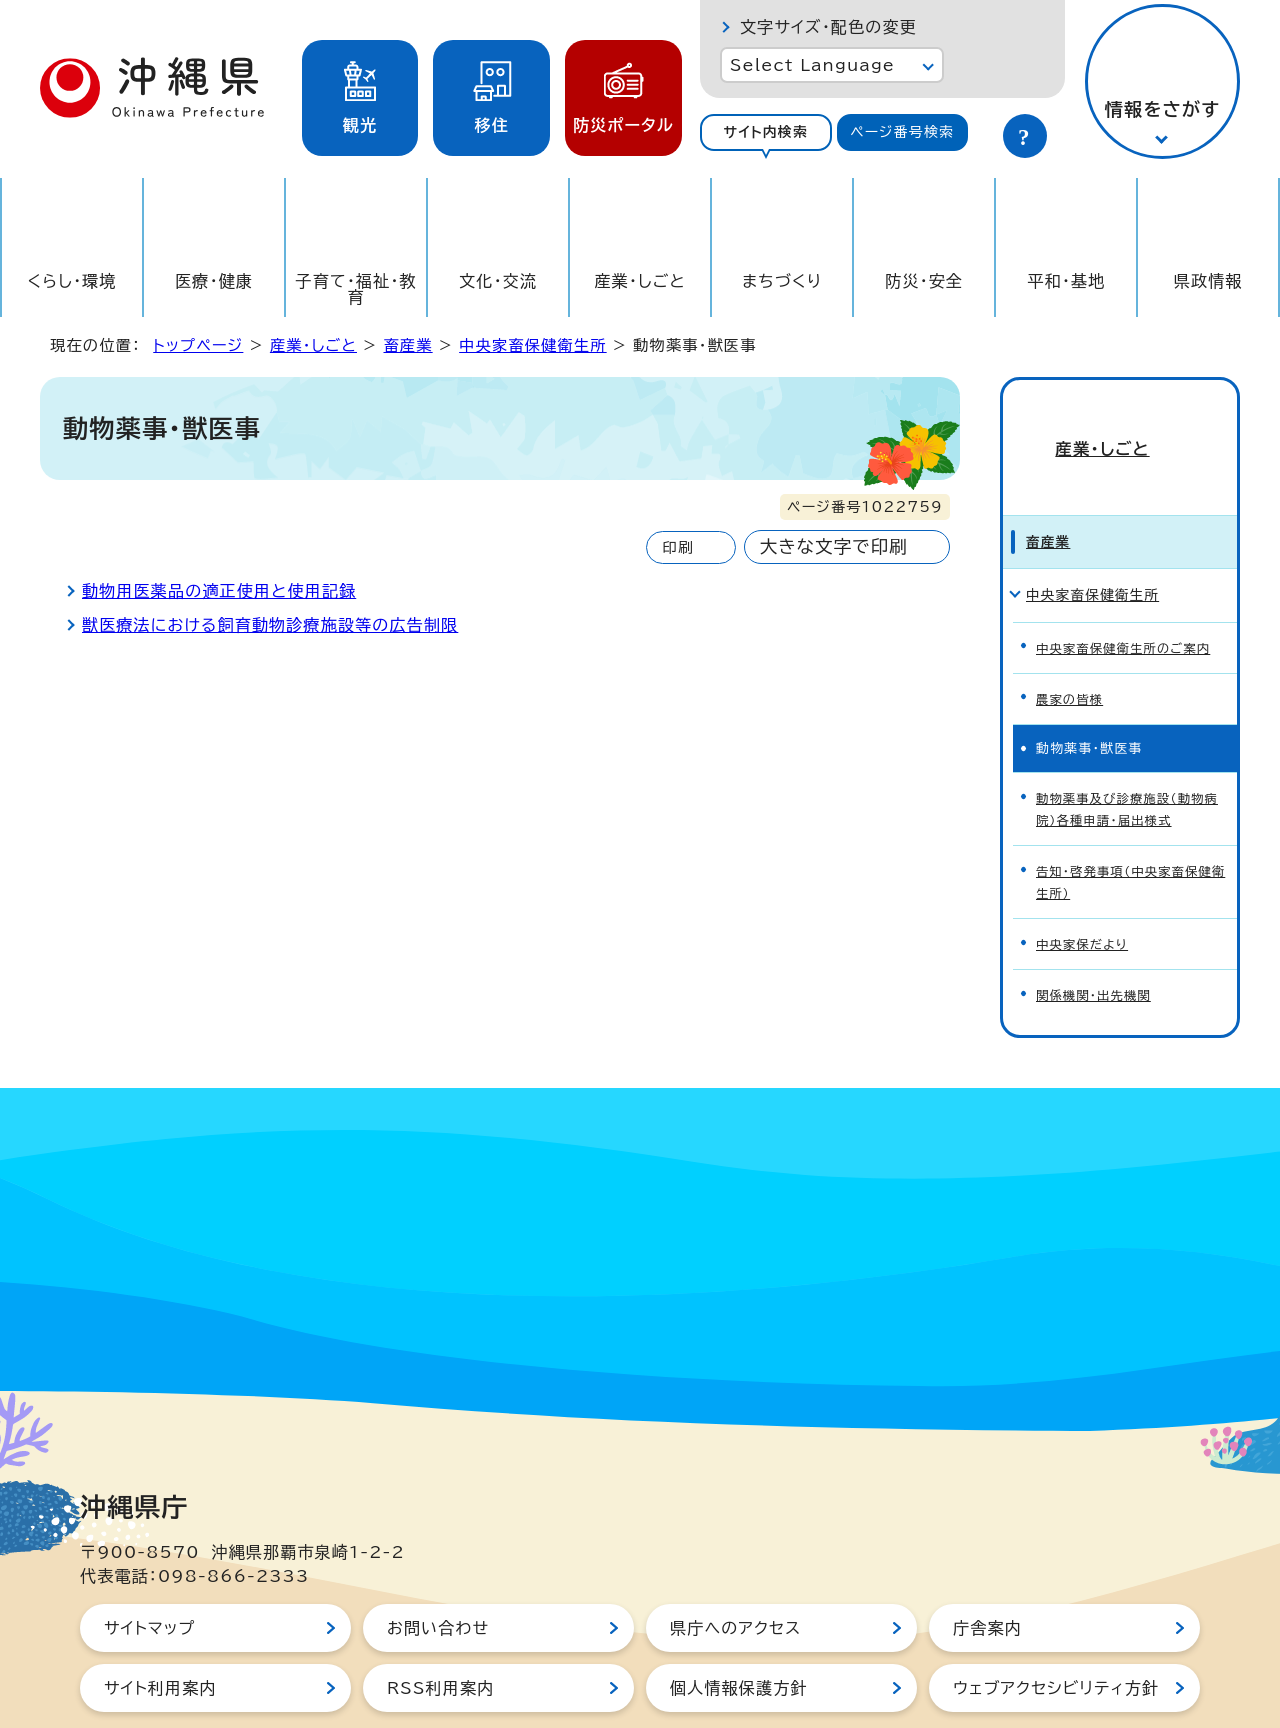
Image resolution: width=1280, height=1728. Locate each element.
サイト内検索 (765, 132)
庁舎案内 (987, 1566)
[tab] (766, 132)
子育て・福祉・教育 (356, 289)
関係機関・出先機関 (1096, 934)
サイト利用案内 (160, 1626)
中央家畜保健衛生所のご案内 (1128, 604)
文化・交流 (498, 281)
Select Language (812, 65)
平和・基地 (1066, 281)
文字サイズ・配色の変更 (828, 27)
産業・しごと (639, 281)
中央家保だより (1084, 885)
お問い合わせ (438, 1566)
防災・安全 (924, 281)
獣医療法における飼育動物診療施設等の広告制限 (270, 625)
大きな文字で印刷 (834, 546)
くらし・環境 (71, 281)
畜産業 (407, 345)
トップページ (198, 345)
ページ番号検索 (902, 132)
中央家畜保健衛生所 (533, 345)
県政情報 (1208, 281)
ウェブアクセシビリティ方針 (1056, 1626)
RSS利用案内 (440, 1626)
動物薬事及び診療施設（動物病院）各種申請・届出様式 (1132, 760)
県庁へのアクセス (735, 1566)
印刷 (677, 547)
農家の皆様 (1071, 653)
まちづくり (782, 281)
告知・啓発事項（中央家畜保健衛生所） (1128, 827)
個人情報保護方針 (739, 1626)
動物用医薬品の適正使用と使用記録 (219, 591)
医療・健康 (214, 281)
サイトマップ (149, 1566)
